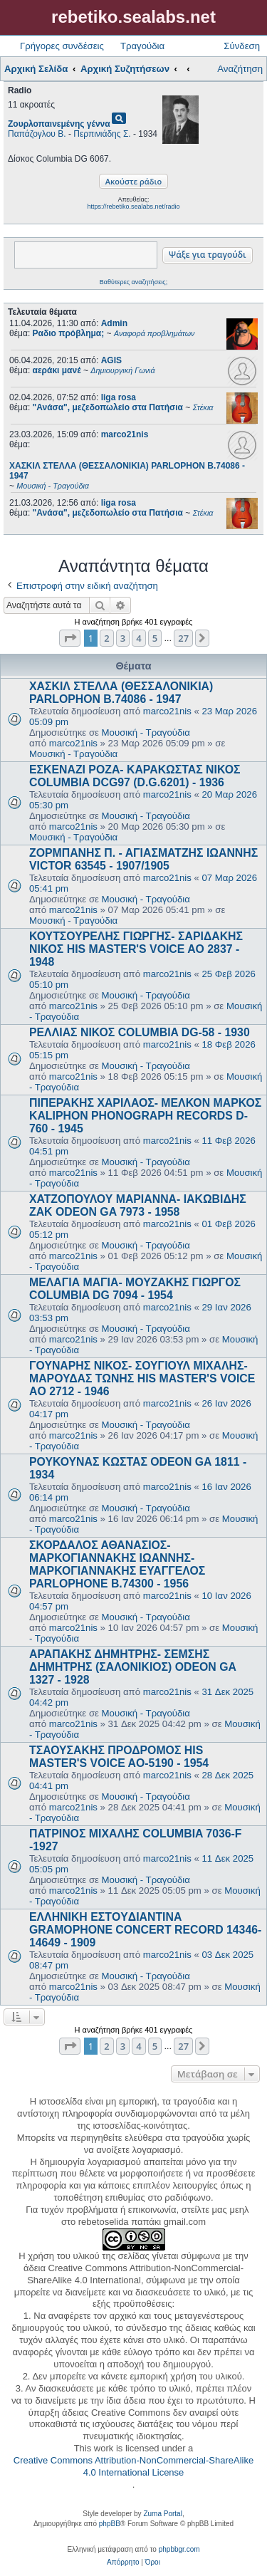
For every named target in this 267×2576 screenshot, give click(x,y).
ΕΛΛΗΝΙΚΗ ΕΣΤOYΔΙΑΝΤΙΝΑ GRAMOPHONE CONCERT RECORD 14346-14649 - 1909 (145, 1930)
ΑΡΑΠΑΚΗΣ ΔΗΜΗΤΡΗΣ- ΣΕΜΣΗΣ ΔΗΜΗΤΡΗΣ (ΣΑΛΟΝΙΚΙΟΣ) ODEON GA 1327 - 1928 (132, 1667)
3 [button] (122, 638)
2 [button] (106, 638)
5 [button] (154, 638)
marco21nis (125, 434)
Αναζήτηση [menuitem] (240, 68)
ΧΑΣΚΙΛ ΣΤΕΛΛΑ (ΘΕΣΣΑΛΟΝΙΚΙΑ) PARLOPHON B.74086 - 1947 (121, 692)
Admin (114, 323)
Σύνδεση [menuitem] (242, 46)
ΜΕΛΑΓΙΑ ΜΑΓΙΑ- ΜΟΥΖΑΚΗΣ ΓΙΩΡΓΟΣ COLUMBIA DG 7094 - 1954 (135, 1288)
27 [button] (183, 638)
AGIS (111, 360)
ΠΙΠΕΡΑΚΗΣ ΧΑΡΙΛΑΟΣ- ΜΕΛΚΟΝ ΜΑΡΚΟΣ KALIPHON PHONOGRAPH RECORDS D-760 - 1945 (145, 1116)
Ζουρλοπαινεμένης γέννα (59, 124)
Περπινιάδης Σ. (101, 134)
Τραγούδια (142, 46)
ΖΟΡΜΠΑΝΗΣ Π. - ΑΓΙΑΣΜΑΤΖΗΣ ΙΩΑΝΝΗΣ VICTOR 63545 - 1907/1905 (143, 859)
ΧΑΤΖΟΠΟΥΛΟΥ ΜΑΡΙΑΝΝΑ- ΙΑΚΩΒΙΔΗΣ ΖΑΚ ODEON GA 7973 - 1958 (137, 1205)
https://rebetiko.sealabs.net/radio (133, 206)
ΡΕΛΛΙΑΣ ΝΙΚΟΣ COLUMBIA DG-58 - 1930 (139, 1032)
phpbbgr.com (179, 2549)
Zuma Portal (162, 2514)
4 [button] (138, 638)
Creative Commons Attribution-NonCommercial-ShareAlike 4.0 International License (133, 2466)
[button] (69, 638)
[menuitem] (123, 2562)
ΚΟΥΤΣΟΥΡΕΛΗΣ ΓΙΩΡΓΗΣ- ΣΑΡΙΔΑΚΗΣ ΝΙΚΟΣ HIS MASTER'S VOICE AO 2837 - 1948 (136, 949)
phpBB (109, 2524)
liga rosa (118, 397)
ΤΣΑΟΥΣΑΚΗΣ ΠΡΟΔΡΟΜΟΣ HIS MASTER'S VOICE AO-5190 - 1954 (119, 1756)
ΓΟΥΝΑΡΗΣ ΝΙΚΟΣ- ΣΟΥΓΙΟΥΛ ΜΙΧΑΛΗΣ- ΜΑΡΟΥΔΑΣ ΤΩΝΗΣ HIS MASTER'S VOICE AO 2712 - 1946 (142, 1378)
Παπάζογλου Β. (37, 134)
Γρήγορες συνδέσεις (62, 46)
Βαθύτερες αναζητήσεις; (133, 282)
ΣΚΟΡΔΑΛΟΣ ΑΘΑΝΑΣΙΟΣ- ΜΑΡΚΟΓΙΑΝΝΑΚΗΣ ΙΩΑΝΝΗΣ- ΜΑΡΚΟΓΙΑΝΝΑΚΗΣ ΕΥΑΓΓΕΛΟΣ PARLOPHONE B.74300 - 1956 (117, 1564)
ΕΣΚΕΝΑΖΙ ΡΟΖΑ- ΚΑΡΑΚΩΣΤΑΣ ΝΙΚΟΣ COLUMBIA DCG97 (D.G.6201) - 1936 (134, 775)
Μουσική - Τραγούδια (146, 732)
